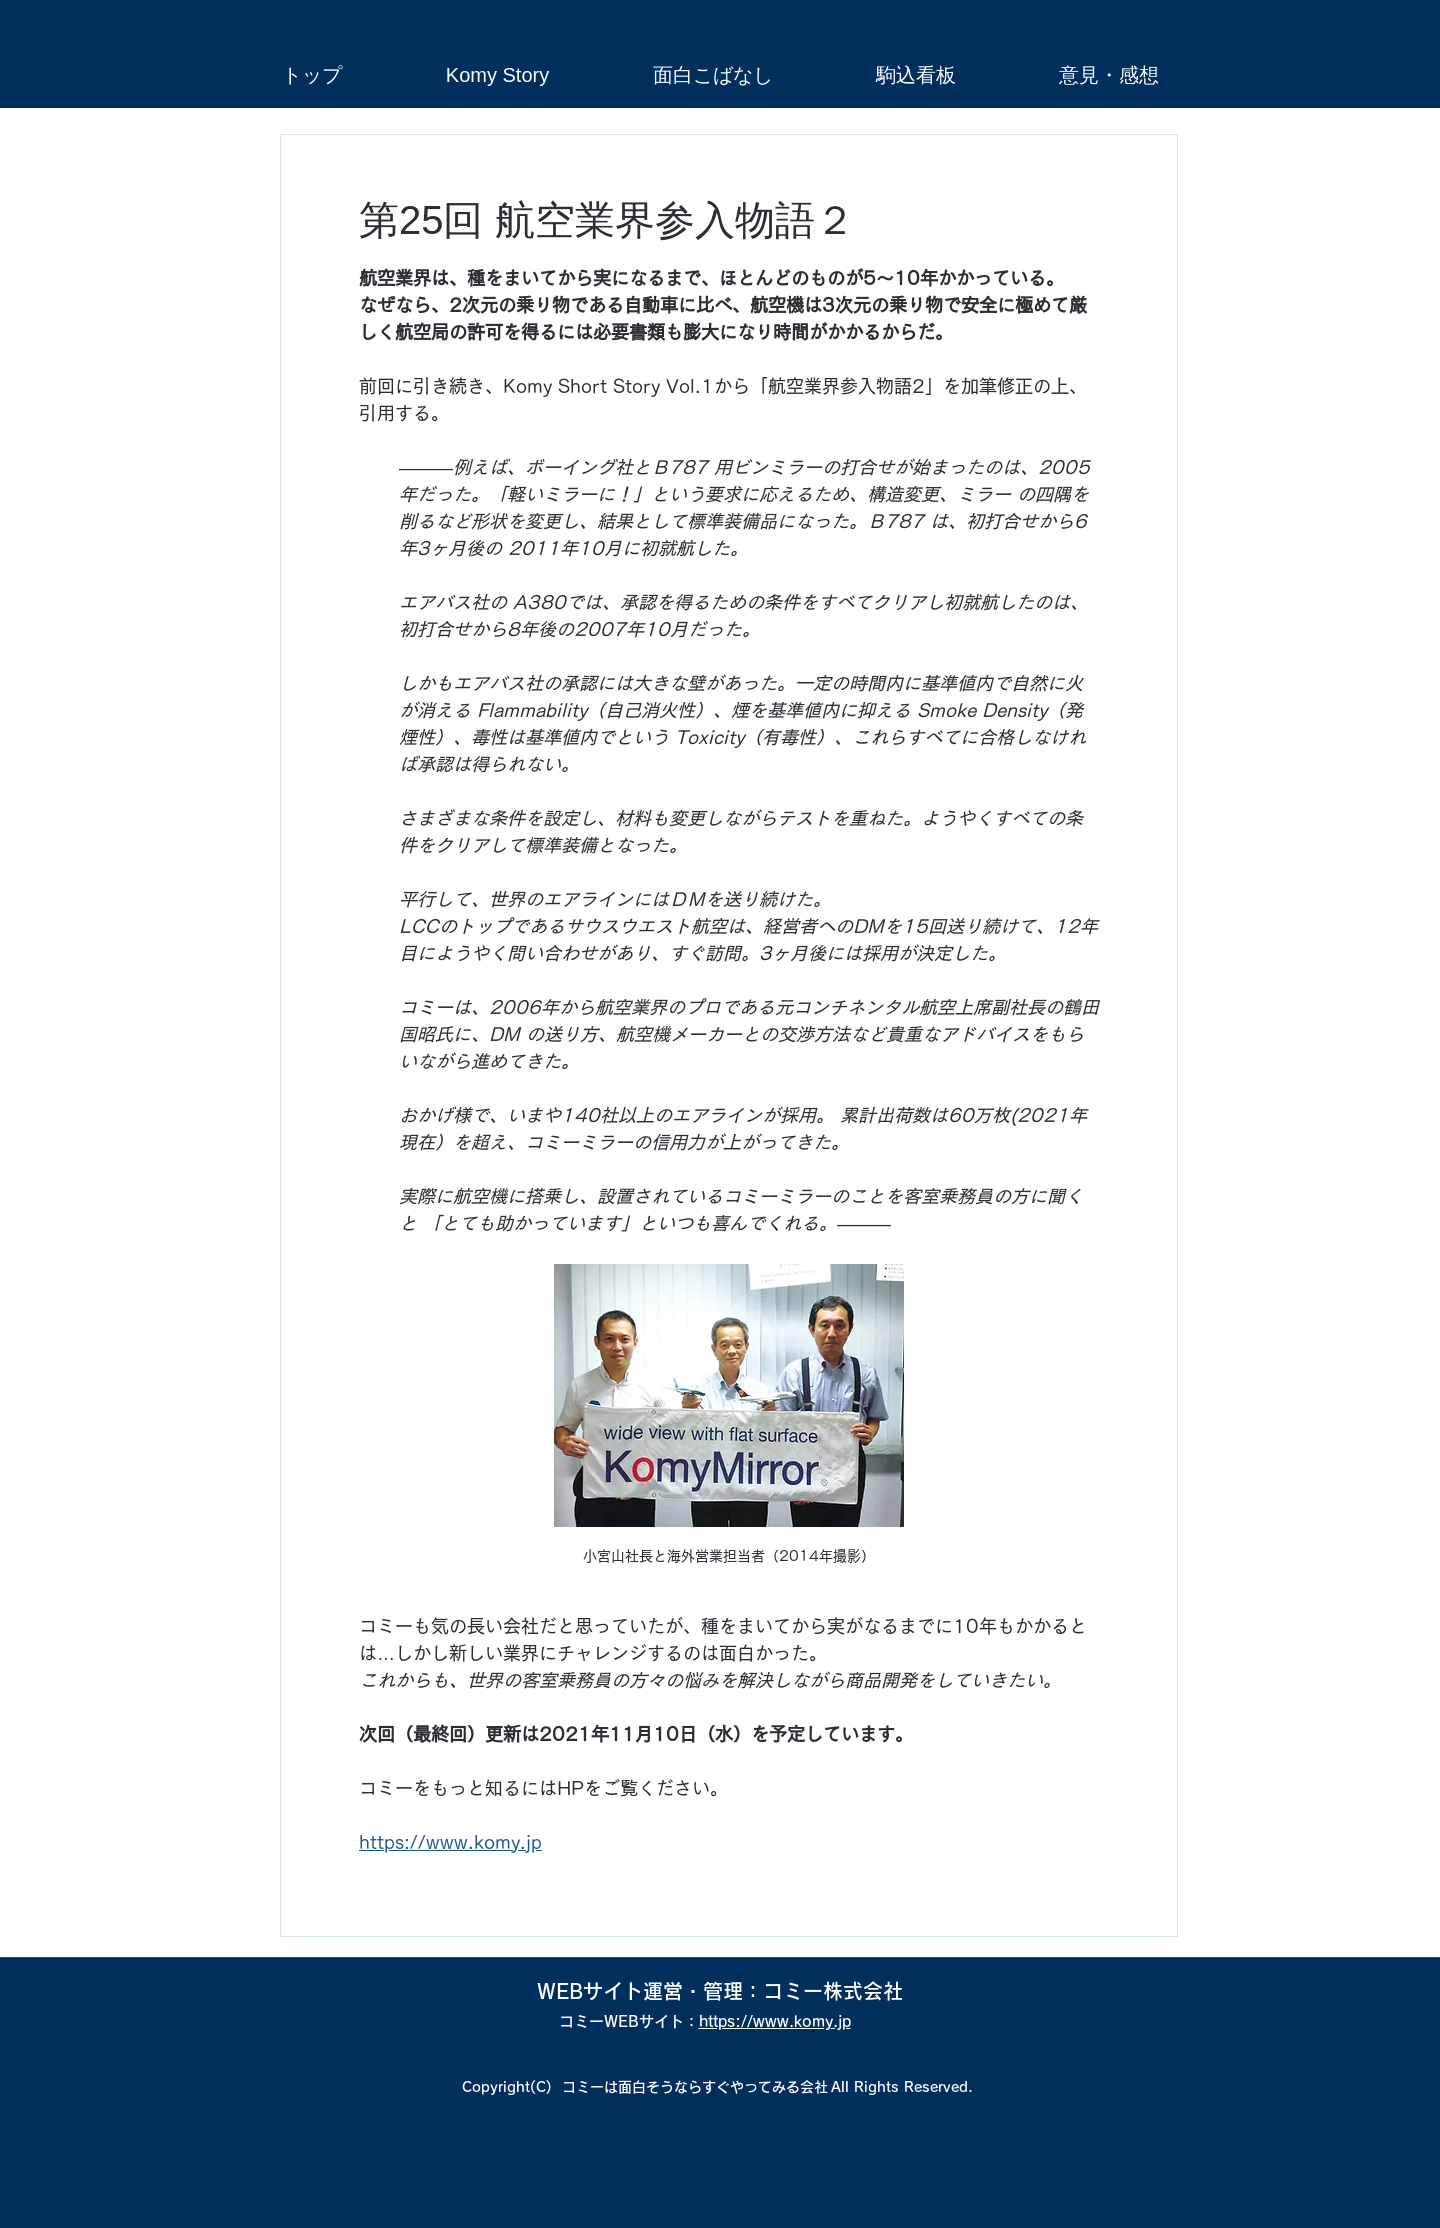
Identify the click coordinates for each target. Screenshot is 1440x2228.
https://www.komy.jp (775, 2021)
